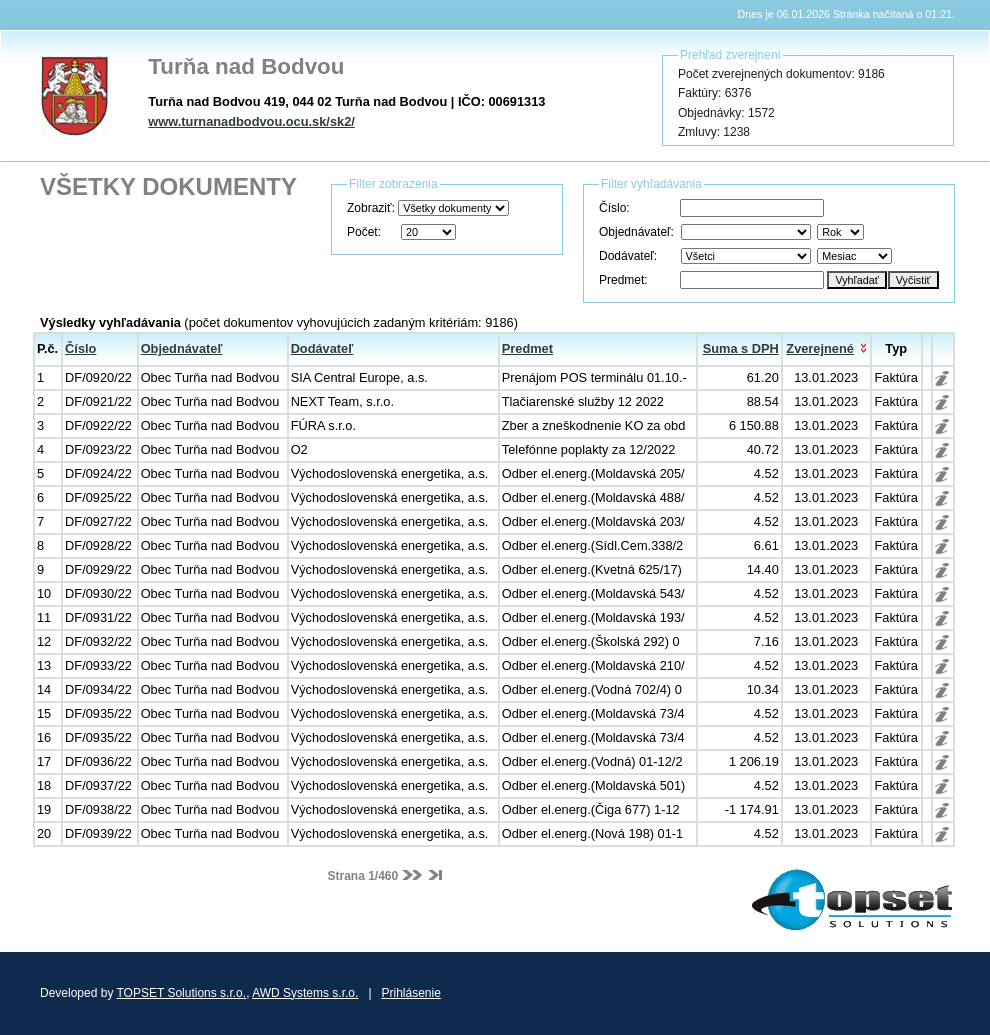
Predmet (527, 348)
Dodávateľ (322, 348)
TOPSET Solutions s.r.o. (182, 993)
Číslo (80, 348)
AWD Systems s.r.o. (305, 993)
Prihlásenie (411, 993)
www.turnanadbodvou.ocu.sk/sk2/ (251, 121)
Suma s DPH (741, 348)
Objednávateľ (182, 348)
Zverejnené (820, 348)
